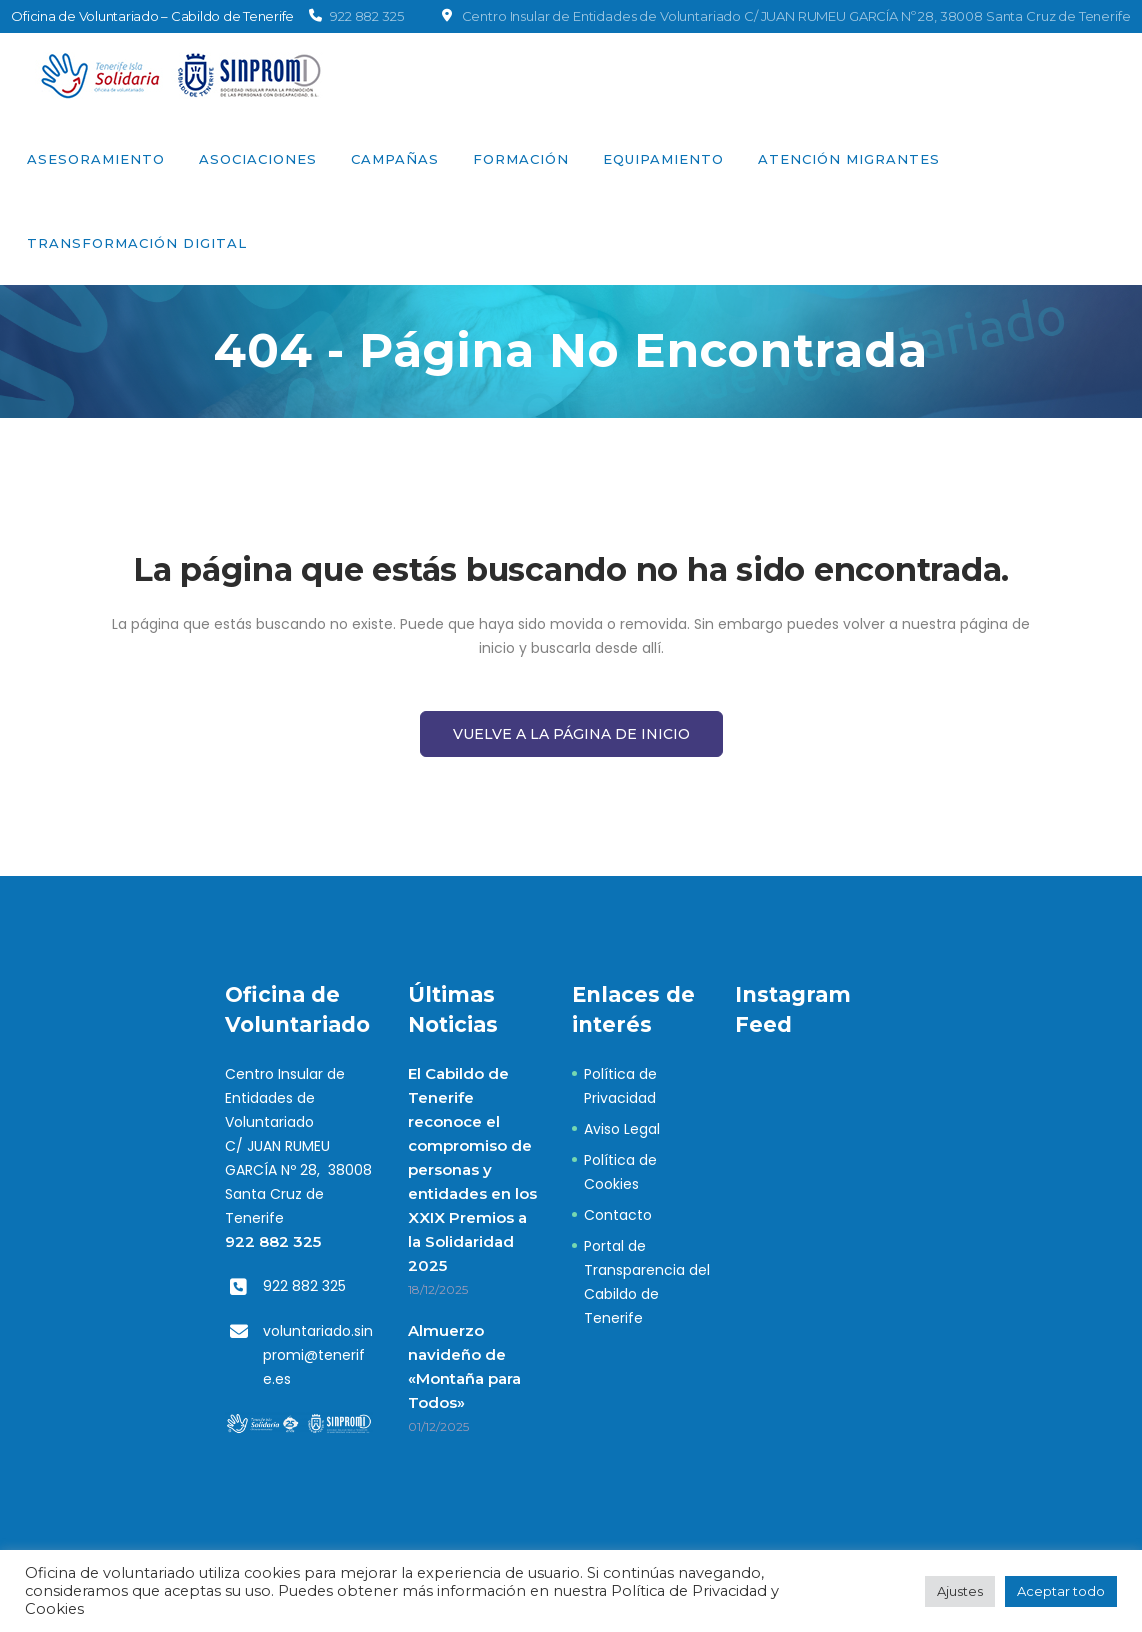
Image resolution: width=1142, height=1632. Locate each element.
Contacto (618, 1215)
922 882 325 (273, 1241)
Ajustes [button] (960, 1591)
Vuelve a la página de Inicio (571, 734)
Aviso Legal (622, 1129)
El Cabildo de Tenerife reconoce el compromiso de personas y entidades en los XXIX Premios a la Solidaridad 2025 (472, 1169)
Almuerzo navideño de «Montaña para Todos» (464, 1366)
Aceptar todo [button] (1061, 1591)
